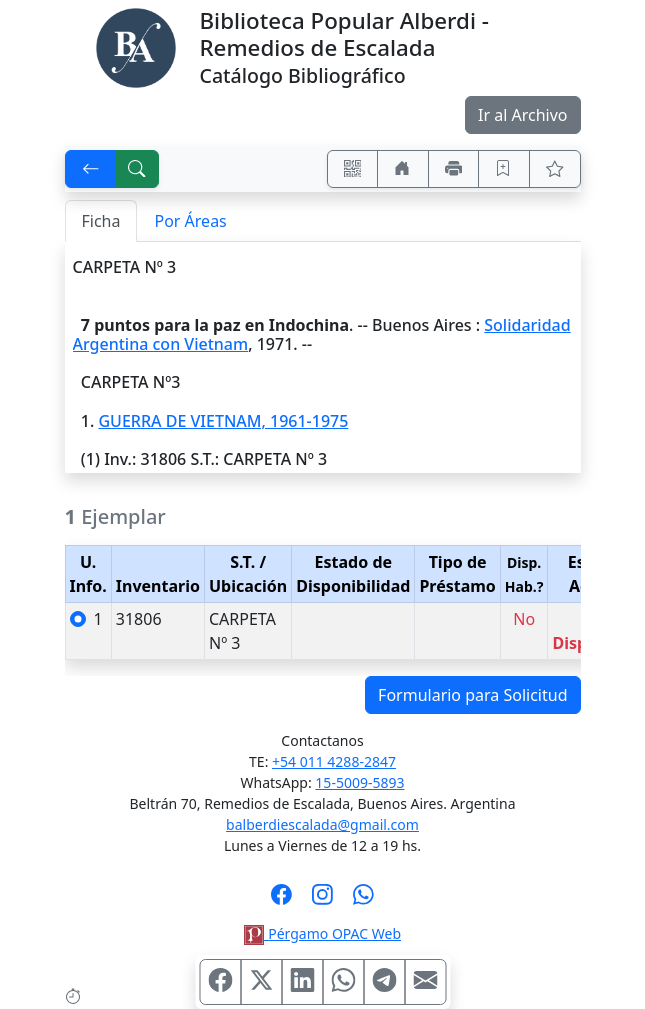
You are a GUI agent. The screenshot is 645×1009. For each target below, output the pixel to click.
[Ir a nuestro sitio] (403, 169)
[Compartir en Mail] (425, 982)
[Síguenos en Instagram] (322, 901)
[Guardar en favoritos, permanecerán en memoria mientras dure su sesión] (504, 169)
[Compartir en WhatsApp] (343, 982)
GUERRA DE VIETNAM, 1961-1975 (223, 421)
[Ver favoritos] (555, 169)
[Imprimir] (454, 169)
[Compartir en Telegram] (384, 982)
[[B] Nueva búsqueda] (137, 169)
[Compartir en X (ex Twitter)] (261, 982)
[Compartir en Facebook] (220, 982)
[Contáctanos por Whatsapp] (363, 901)
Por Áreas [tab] (190, 221)
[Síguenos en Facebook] (281, 901)
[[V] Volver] (91, 169)
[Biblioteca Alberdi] (136, 46)
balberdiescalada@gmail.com (322, 824)
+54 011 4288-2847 (334, 761)
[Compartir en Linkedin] (302, 982)
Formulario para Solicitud (472, 695)
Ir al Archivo (522, 115)
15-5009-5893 (359, 782)
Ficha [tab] (101, 221)
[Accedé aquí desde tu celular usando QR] (353, 169)
